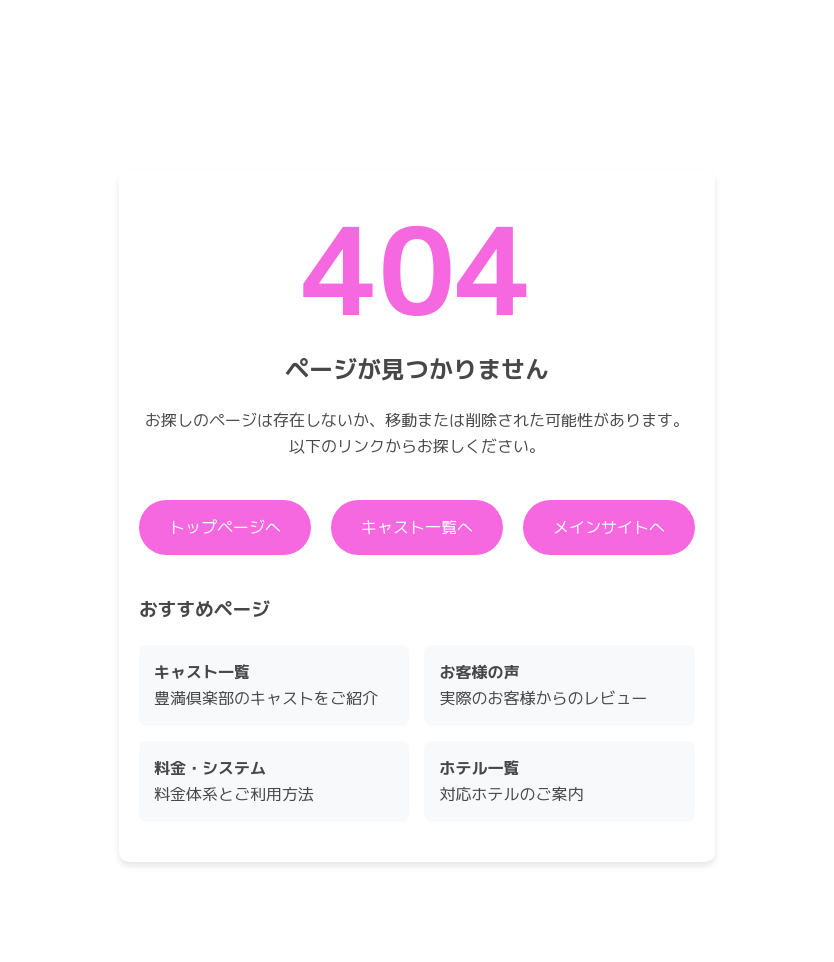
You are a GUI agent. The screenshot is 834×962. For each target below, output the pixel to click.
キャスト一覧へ (417, 527)
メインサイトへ (609, 527)
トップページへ (225, 527)
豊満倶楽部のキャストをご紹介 (266, 685)
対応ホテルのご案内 (511, 781)
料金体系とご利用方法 (234, 781)
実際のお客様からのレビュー (543, 685)
